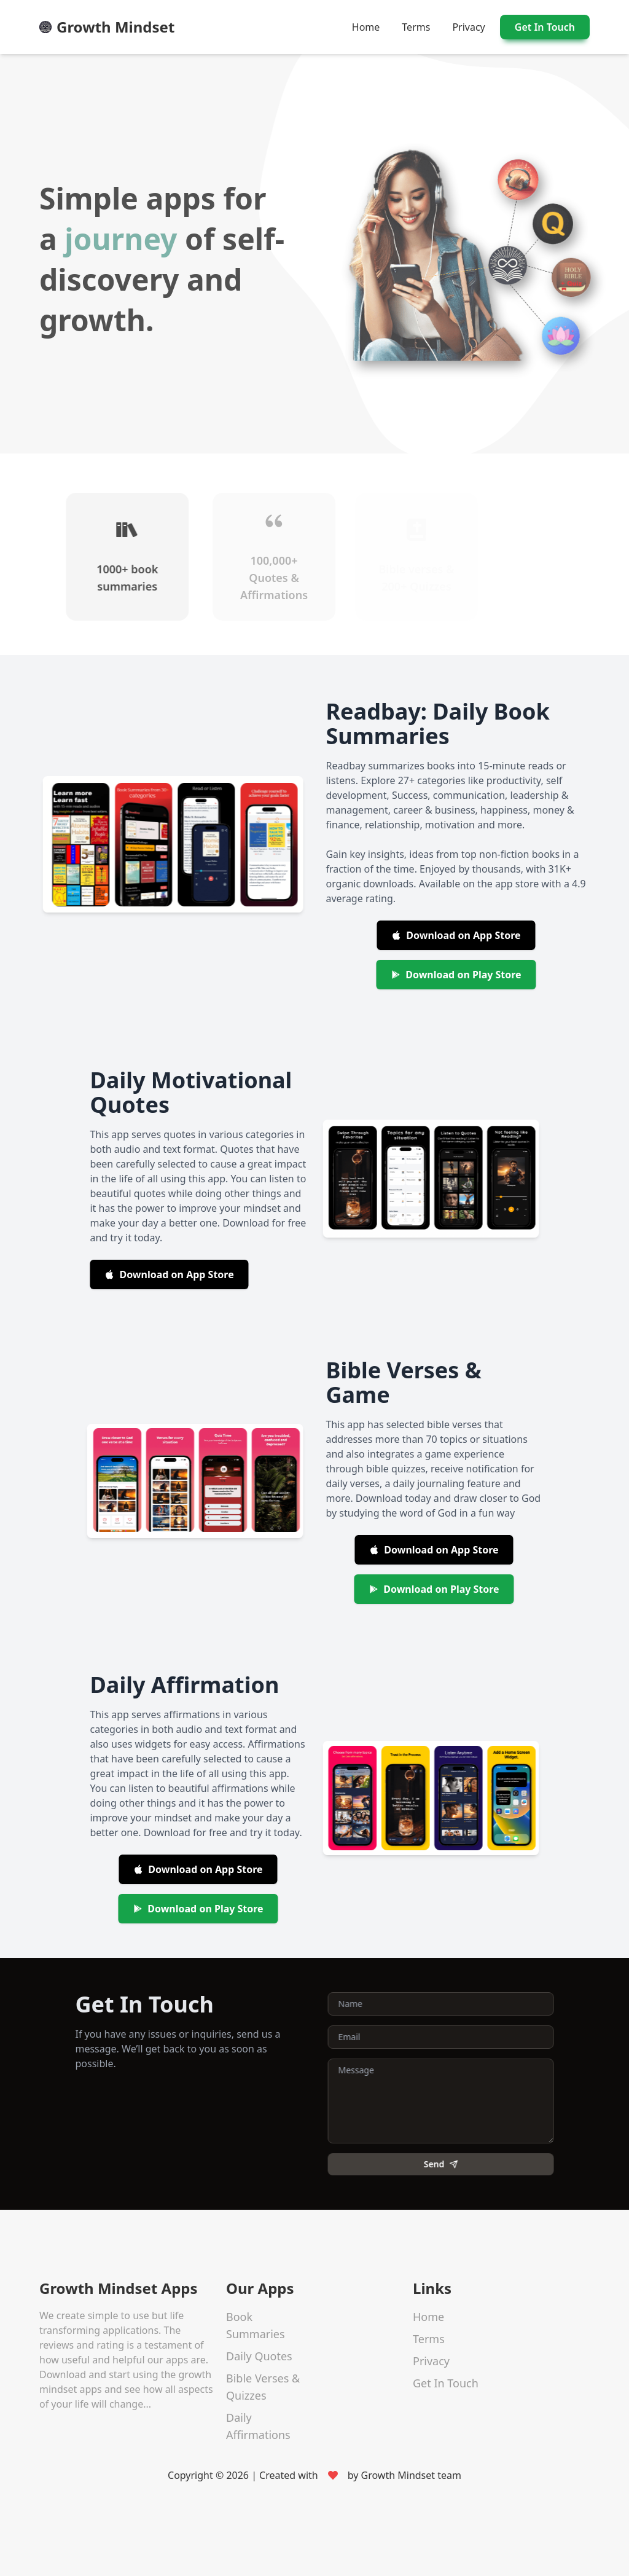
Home (366, 27)
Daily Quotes (259, 2354)
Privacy (468, 27)
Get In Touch (545, 27)
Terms (416, 27)
